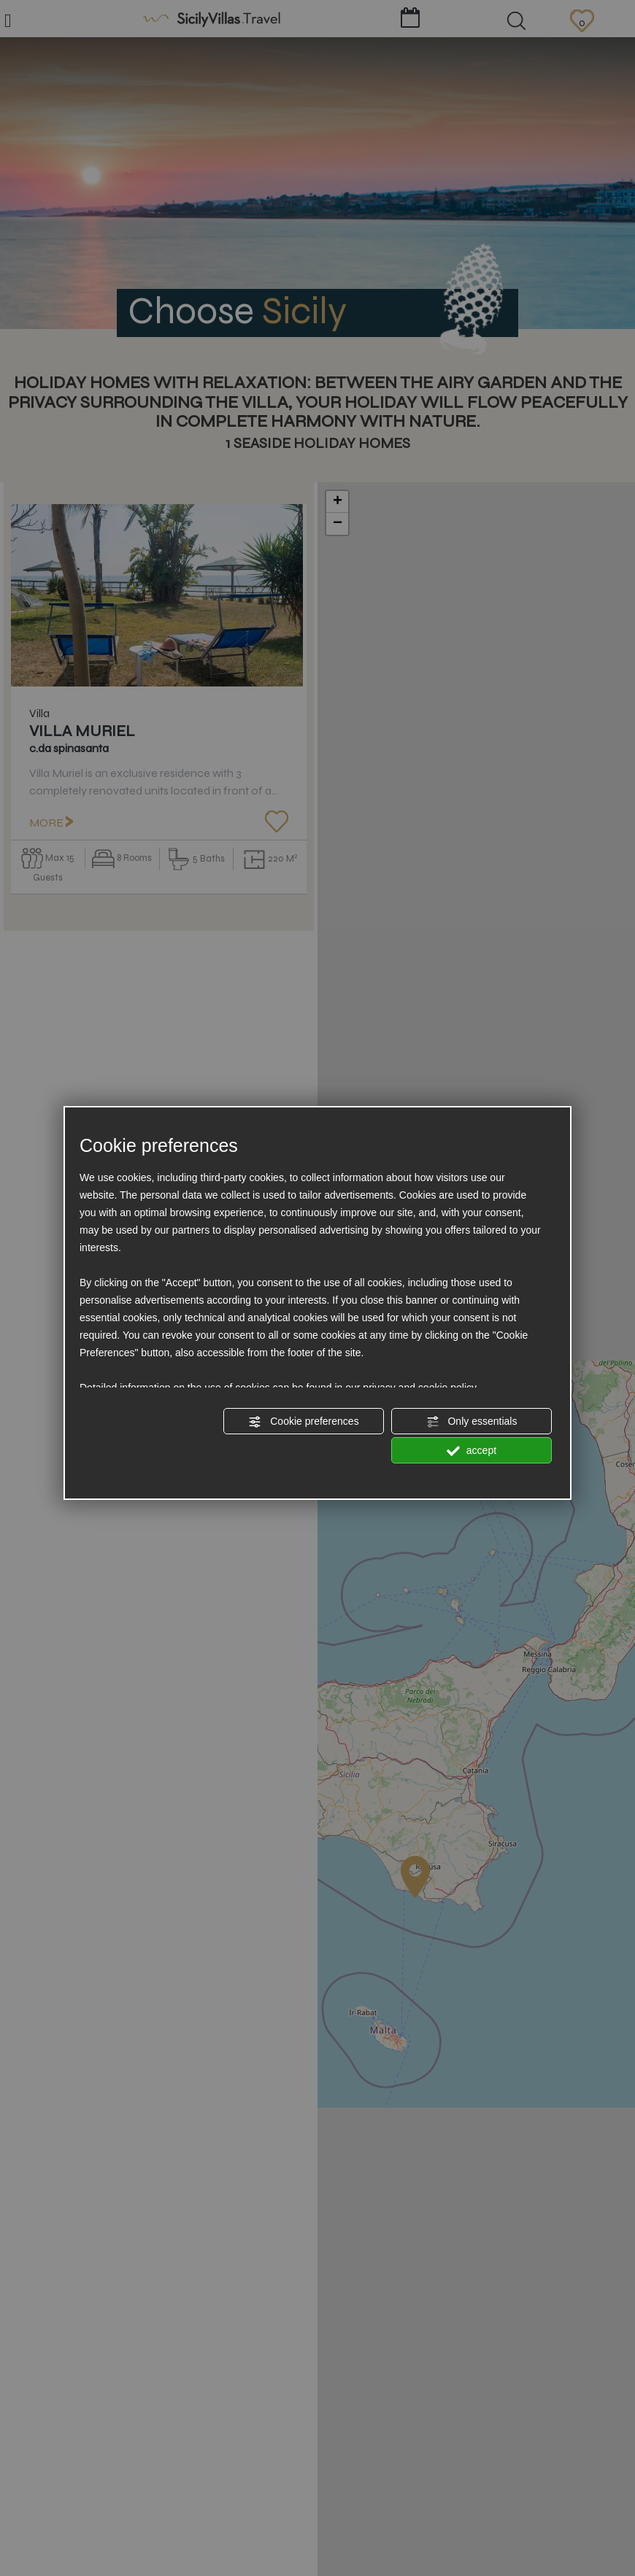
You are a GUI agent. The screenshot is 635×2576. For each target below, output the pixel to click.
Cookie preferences (303, 1421)
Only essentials (471, 1421)
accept (471, 1451)
